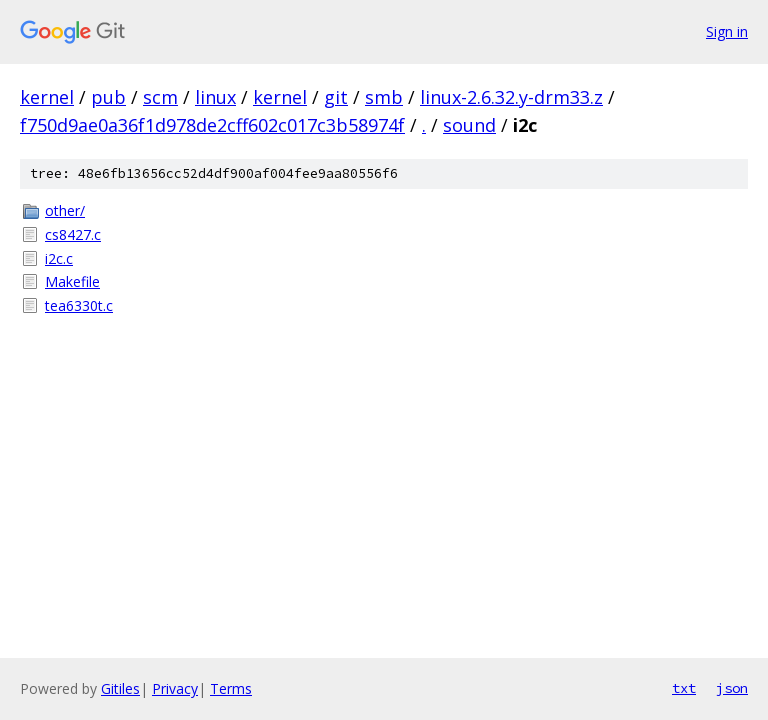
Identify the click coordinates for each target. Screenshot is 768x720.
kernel (47, 97)
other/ (65, 210)
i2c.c (59, 258)
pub (108, 97)
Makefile (72, 281)
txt (684, 688)
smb (384, 97)
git (336, 97)
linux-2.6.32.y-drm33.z (511, 97)
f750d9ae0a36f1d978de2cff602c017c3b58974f (212, 125)
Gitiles (120, 688)
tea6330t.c (79, 305)
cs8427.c (73, 234)
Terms (231, 688)
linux (215, 97)
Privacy (175, 688)
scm (160, 97)
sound (469, 125)
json (732, 688)
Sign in (727, 31)
